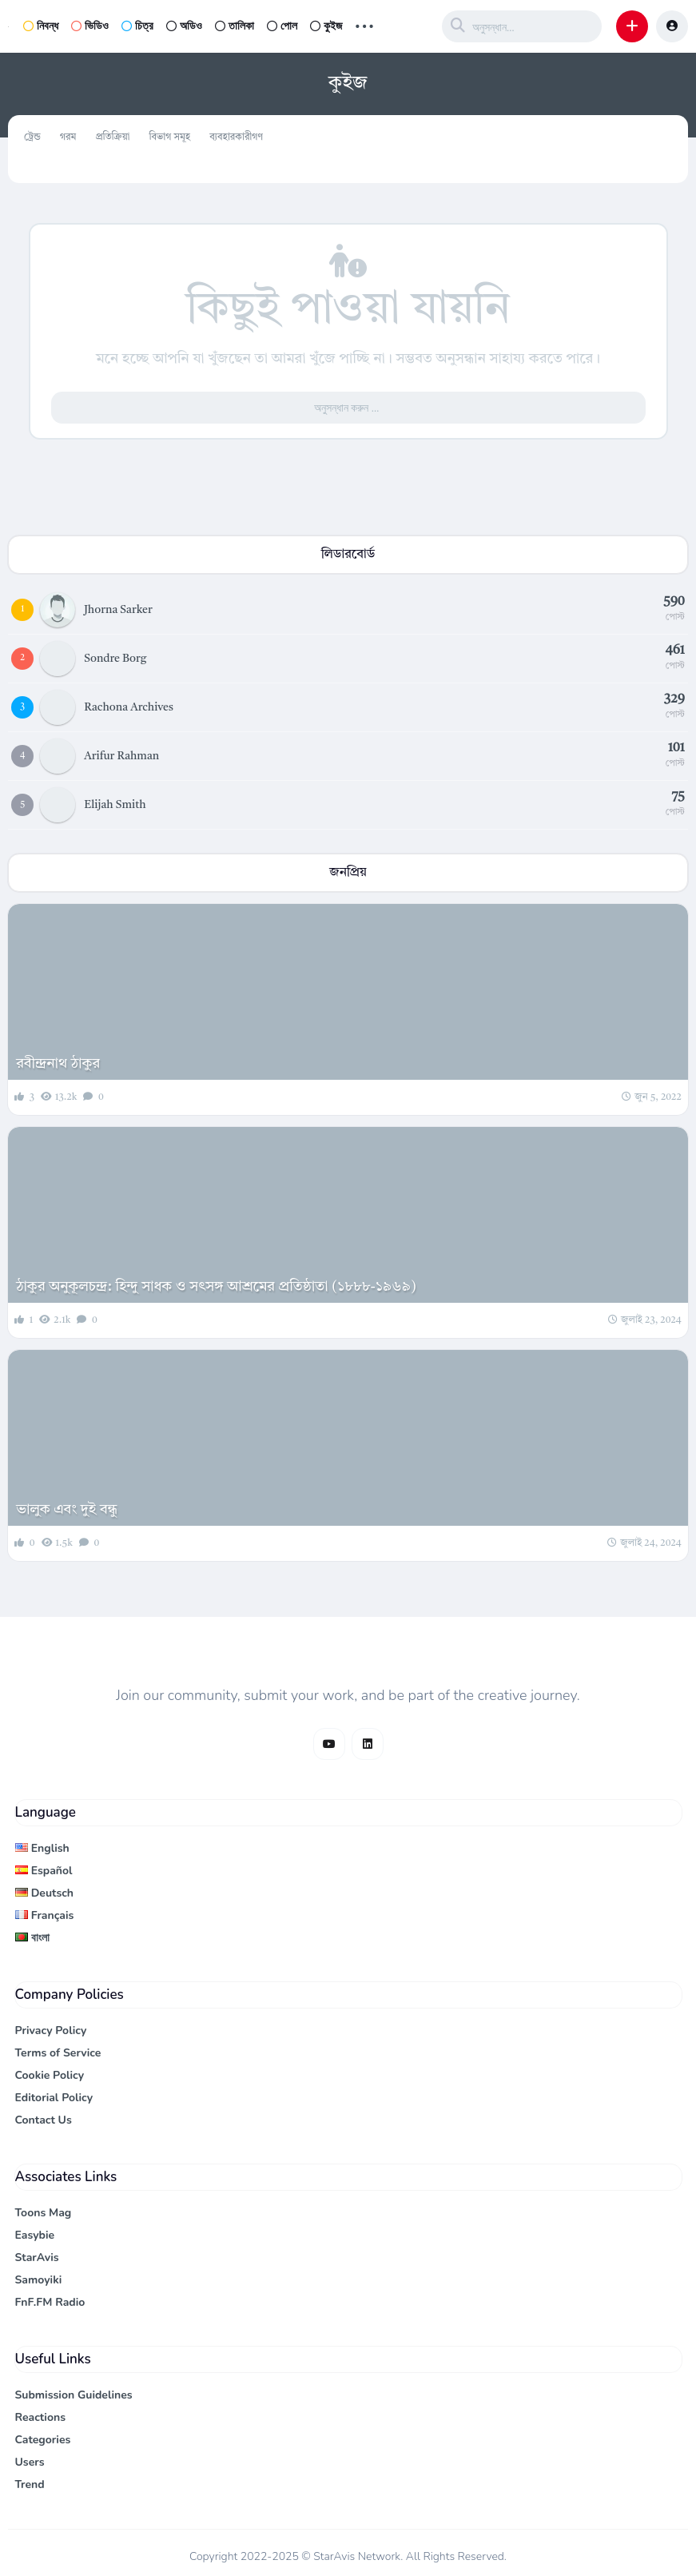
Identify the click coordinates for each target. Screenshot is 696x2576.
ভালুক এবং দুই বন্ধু (66, 1510)
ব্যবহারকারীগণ (236, 137)
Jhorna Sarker (118, 609)
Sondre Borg (115, 658)
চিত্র (137, 26)
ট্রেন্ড (32, 137)
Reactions (40, 2417)
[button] (632, 26)
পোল (282, 26)
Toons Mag (43, 2212)
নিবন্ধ (40, 26)
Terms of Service (58, 2052)
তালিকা (234, 26)
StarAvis (37, 2257)
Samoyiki (38, 2279)
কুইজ (326, 26)
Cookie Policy (50, 2075)
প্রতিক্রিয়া (112, 137)
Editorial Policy (54, 2097)
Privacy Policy (51, 2030)
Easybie (35, 2235)
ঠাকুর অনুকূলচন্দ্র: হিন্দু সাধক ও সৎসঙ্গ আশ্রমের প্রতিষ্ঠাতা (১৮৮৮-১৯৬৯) (216, 1287)
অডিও (184, 26)
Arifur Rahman (121, 756)
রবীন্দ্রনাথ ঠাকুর (58, 1064)
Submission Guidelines (74, 2395)
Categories (43, 2439)
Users (30, 2462)
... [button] (364, 24)
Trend (30, 2484)
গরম (68, 137)
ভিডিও (90, 26)
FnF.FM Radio (50, 2302)
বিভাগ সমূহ (169, 137)
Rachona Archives (128, 707)
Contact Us (43, 2120)
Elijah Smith (114, 804)
